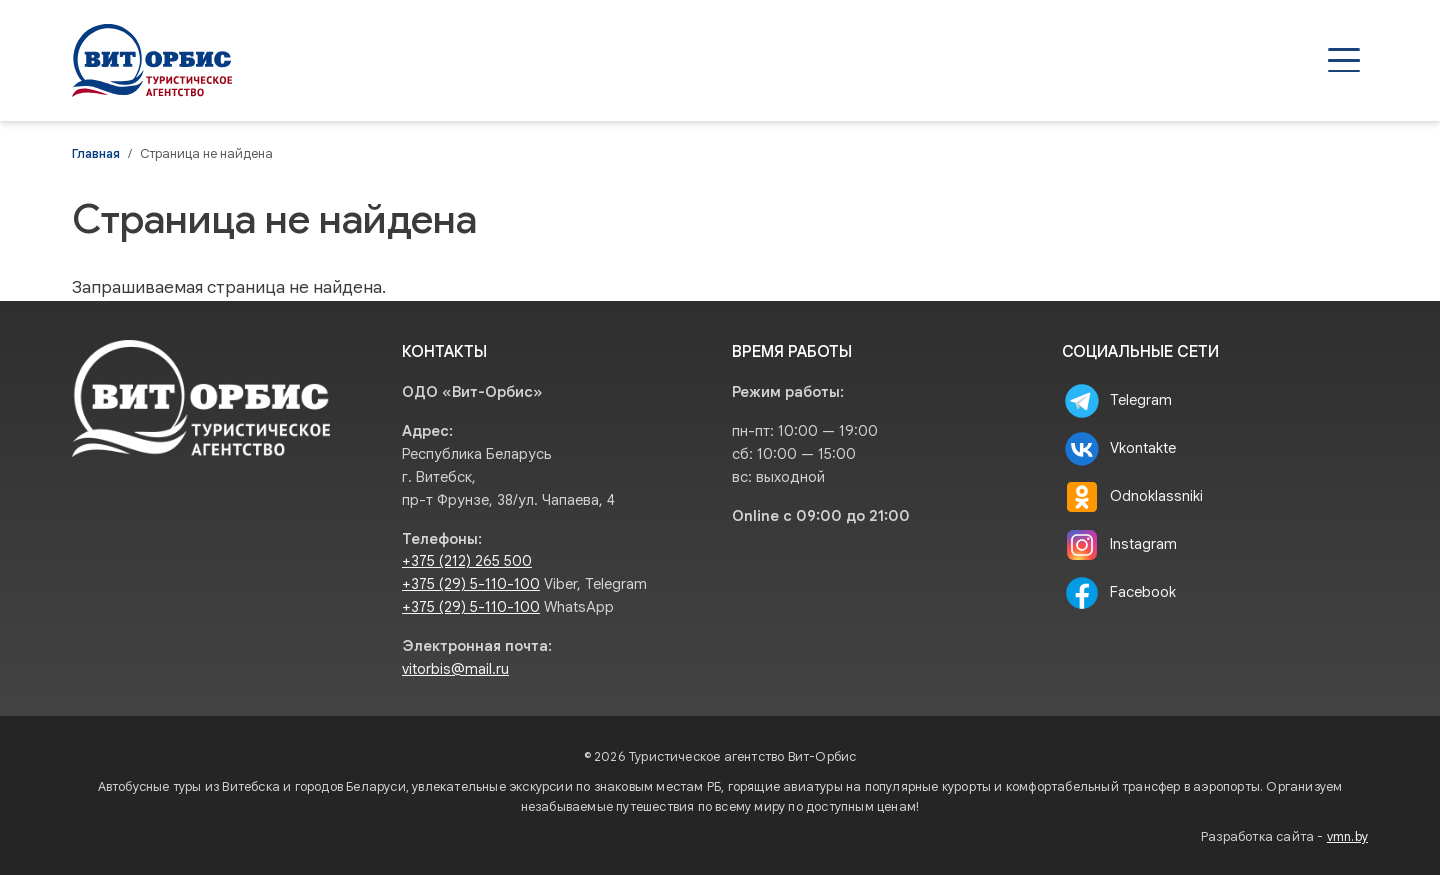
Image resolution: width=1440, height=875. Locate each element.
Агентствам (963, 60)
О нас (1201, 60)
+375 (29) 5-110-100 (471, 584)
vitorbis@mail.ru (455, 669)
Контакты (1306, 60)
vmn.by (1347, 837)
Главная (96, 154)
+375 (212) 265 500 (467, 561)
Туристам (1095, 60)
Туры (851, 60)
